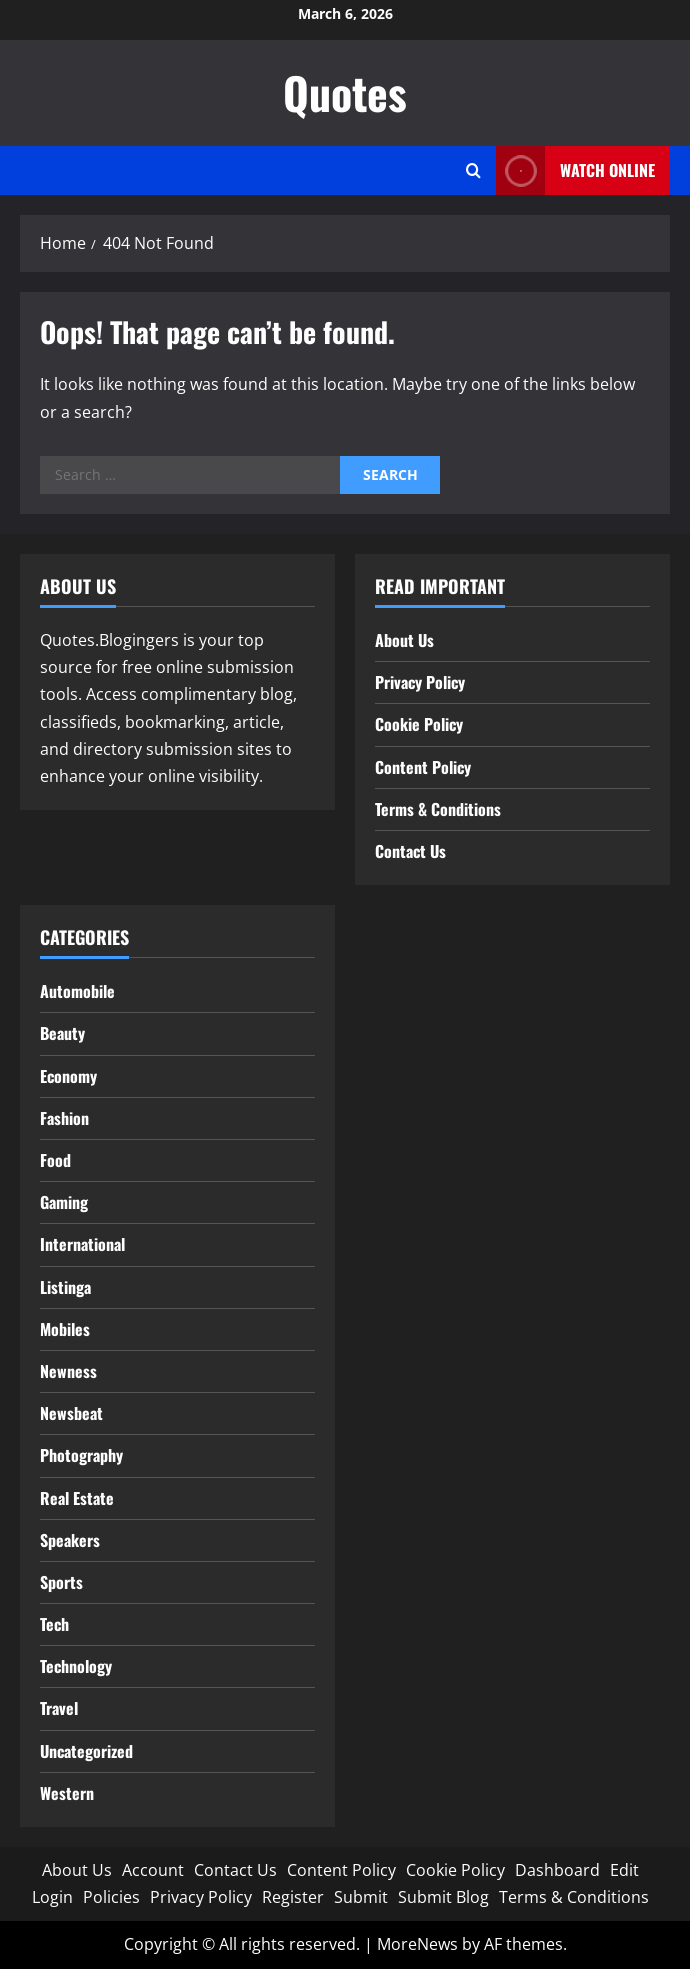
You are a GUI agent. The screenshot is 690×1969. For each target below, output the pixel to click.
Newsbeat (71, 1413)
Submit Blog (443, 1897)
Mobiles (65, 1329)
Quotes (345, 92)
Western (67, 1793)
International (82, 1244)
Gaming (64, 1202)
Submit (361, 1897)
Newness (68, 1371)
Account (153, 1870)
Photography (81, 1455)
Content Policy (423, 767)
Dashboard (557, 1870)
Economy (68, 1076)
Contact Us (410, 851)
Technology (76, 1666)
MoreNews (417, 1944)
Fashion (64, 1118)
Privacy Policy (420, 682)
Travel (59, 1708)
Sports (61, 1582)
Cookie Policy (419, 724)
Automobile (77, 991)
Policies (111, 1897)
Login (52, 1897)
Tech (54, 1624)
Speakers (70, 1540)
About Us (404, 640)
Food (55, 1160)
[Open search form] (473, 170)
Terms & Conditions (438, 809)
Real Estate (77, 1498)
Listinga (65, 1287)
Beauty (62, 1033)
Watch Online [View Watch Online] (575, 170)
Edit (624, 1870)
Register (293, 1897)
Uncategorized (86, 1751)
